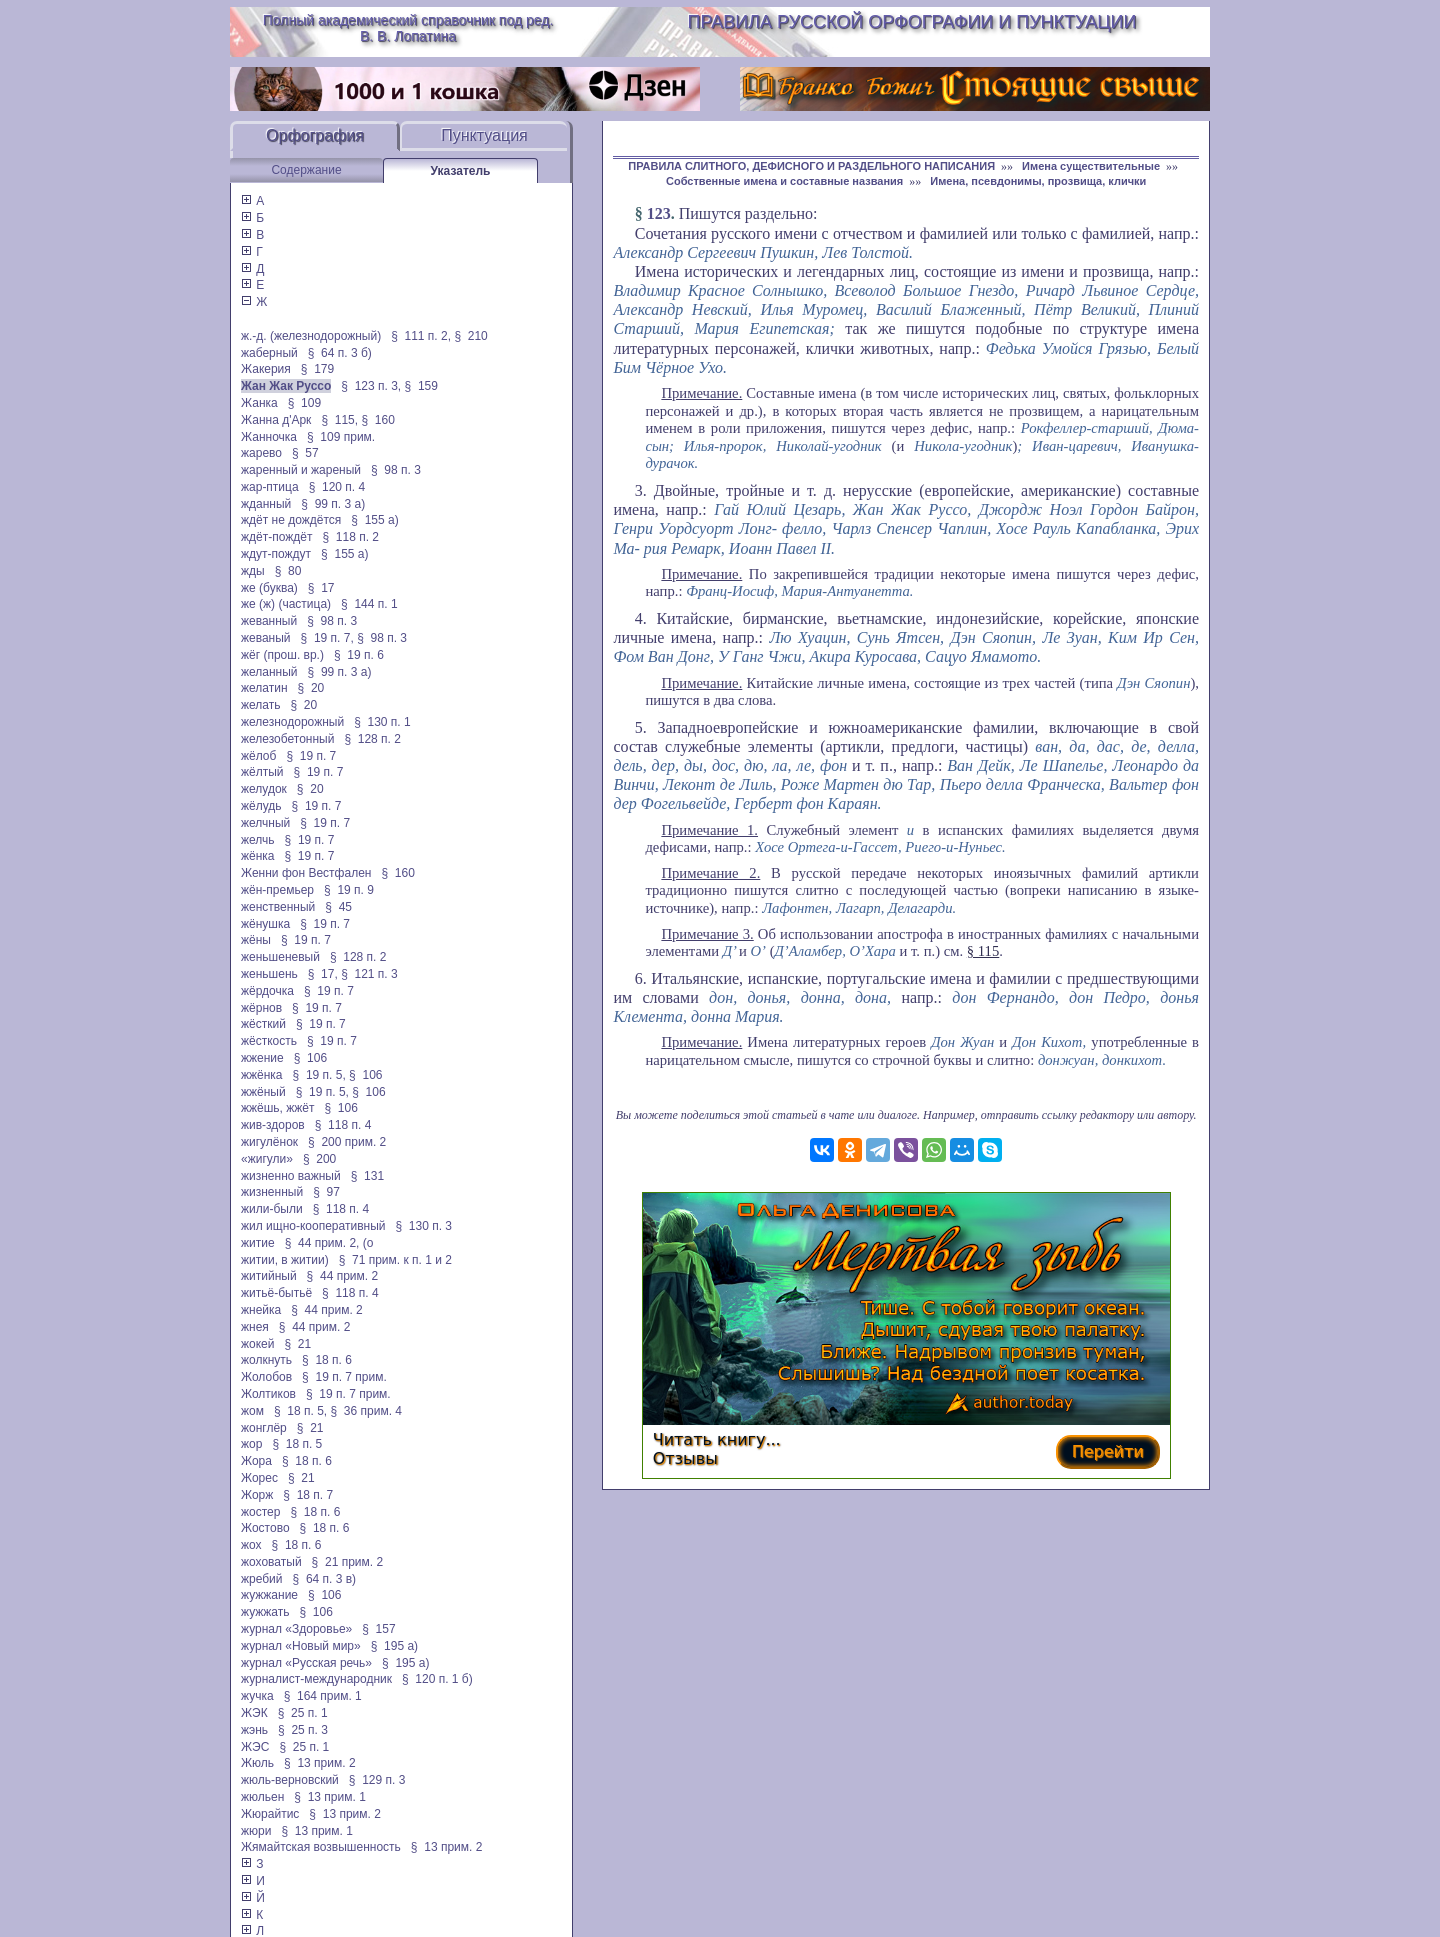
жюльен (262, 1797)
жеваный (266, 638)
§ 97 (326, 1192)
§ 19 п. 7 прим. (344, 1377)
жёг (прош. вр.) (282, 655)
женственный (278, 907)
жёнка (258, 856)
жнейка (261, 1310)
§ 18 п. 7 (308, 1495)
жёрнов (261, 1008)
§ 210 (470, 336)
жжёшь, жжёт (278, 1108)
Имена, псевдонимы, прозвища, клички (1038, 181)
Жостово (265, 1528)
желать (260, 705)
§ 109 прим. (341, 437)
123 (659, 213)
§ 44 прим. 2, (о (329, 1243)
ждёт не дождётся (291, 520)
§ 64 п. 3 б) (340, 353)
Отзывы (685, 1458)
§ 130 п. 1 (382, 722)
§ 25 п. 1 (303, 1713)
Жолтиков (268, 1394)
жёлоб (258, 756)
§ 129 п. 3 (377, 1780)
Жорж (257, 1495)
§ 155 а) (374, 520)
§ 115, (339, 420)
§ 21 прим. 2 (348, 1562)
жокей (257, 1344)
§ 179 (317, 369)
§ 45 (338, 907)
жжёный (263, 1092)
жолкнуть (266, 1360)
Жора (256, 1461)
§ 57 (305, 453)
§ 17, (323, 974)
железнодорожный (292, 722)
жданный (266, 504)
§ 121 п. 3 (369, 974)
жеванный (269, 621)
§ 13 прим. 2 (320, 1763)
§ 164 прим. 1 (323, 1696)
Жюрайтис (270, 1814)
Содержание (306, 170)
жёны (256, 940)
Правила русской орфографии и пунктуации (912, 22)
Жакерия (266, 369)
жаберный (269, 353)
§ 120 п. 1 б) (437, 1679)
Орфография (315, 135)
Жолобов (266, 1377)
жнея (255, 1327)
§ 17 (321, 588)
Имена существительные (1091, 166)
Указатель (461, 171)
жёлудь (261, 806)
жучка (257, 1696)
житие (258, 1243)
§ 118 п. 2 (350, 537)
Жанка (259, 403)
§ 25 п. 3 (303, 1730)
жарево (261, 453)
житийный (269, 1276)
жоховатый (271, 1562)
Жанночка (269, 437)
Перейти (1108, 1451)
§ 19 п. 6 (359, 655)
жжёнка (262, 1075)
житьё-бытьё (276, 1293)
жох (251, 1545)
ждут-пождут (276, 554)
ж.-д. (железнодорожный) (311, 336)
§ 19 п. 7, (327, 638)
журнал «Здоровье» (296, 1629)
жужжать (265, 1612)
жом (252, 1411)
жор (251, 1444)
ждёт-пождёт (276, 537)
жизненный (272, 1192)
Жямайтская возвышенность (321, 1847)
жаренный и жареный (301, 470)
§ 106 (310, 1058)
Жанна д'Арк (276, 420)
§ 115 (983, 951)
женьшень (269, 974)
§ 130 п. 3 (423, 1226)
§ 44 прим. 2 (343, 1276)
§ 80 (288, 571)
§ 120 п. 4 (337, 487)
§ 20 (311, 688)
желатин (264, 688)
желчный (265, 823)
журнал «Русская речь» (306, 1663)
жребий (262, 1579)
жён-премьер (277, 890)
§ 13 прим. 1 (330, 1797)
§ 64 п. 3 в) (325, 1579)
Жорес (259, 1478)
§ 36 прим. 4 (367, 1411)
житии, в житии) (285, 1260)
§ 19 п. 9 (349, 890)
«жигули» (267, 1159)
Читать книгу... (717, 1439)
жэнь (254, 1730)
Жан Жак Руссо (286, 386)
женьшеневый (280, 957)
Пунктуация (484, 135)
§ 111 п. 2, (421, 336)
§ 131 (367, 1176)
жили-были (272, 1209)
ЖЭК (254, 1713)
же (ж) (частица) (286, 604)
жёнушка (265, 924)
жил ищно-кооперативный (313, 1226)
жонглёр (264, 1428)
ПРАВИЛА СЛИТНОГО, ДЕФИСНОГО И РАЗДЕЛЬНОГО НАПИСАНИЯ (811, 166)
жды (253, 571)
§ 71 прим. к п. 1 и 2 (395, 1260)
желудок (264, 789)
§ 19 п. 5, (319, 1075)
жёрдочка (267, 991)
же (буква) (269, 588)
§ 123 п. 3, (371, 386)
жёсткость (269, 1041)
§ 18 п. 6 (327, 1360)
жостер (260, 1512)
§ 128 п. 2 (372, 739)
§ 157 (378, 1629)
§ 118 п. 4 (343, 1125)
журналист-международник (316, 1679)
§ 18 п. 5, (300, 1411)
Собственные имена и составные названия (784, 181)
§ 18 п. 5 (297, 1444)
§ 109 (304, 403)
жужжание (269, 1595)
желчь (258, 840)
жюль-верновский (290, 1780)
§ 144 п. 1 (369, 604)
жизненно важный (291, 1176)
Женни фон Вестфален (306, 873)
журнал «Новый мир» (301, 1646)
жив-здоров (273, 1125)
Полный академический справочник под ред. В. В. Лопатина (408, 28)
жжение (262, 1058)
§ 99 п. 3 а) (333, 504)
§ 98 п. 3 (396, 470)
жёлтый (262, 772)
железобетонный (287, 739)
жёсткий (263, 1024)
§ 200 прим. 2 (347, 1142)
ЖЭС (255, 1747)
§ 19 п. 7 (311, 756)
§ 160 (377, 420)
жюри (256, 1831)
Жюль (257, 1763)
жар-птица (270, 487)
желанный (269, 672)
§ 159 (421, 386)
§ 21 (297, 1344)
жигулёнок (269, 1142)
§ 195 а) (394, 1646)
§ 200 (319, 1159)
